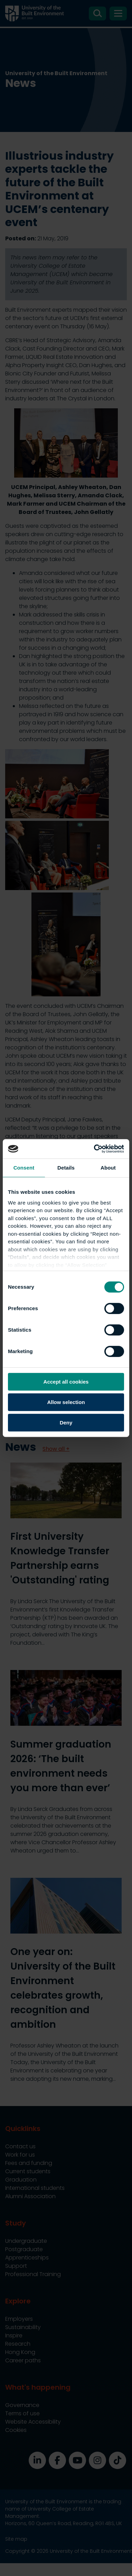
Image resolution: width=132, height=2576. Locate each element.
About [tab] (108, 1168)
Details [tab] (66, 1168)
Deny (66, 1422)
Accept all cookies (66, 1382)
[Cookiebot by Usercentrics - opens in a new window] (94, 1148)
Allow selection (66, 1402)
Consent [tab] (24, 1168)
